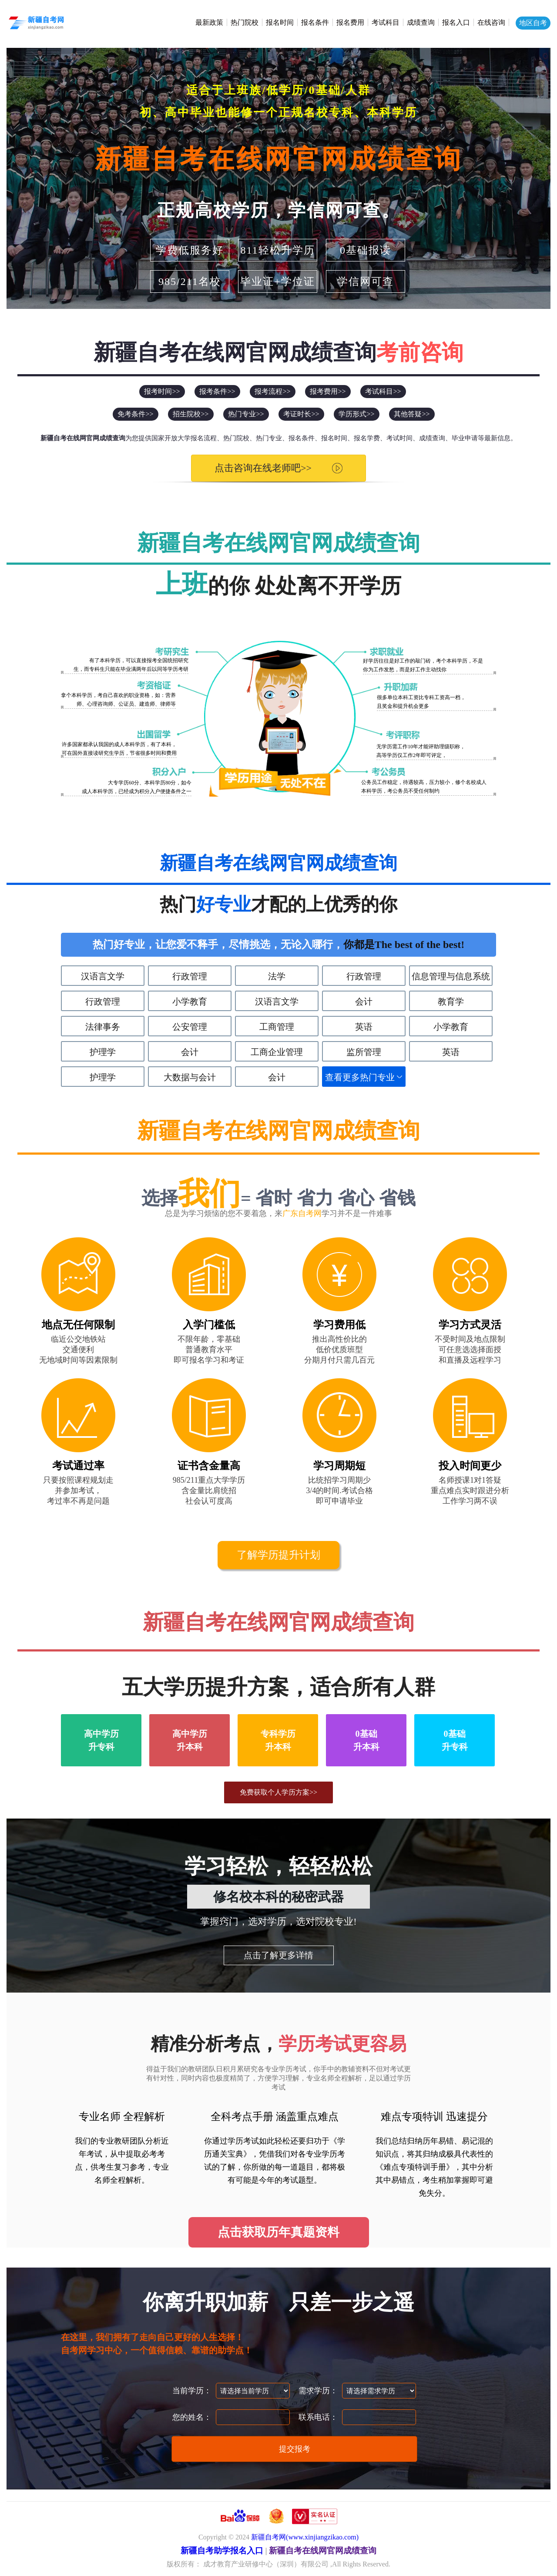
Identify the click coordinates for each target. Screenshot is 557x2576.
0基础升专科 (455, 1740)
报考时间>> (162, 391)
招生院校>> (190, 414)
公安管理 (189, 1027)
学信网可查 (365, 281)
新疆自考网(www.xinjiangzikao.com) (305, 2537)
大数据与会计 (190, 1077)
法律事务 (102, 1027)
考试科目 (385, 22)
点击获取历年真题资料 (278, 2232)
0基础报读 (365, 250)
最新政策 (209, 22)
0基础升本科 (366, 1740)
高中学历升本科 (189, 1740)
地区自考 (533, 23)
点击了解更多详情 (278, 1955)
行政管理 (189, 976)
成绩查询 (421, 22)
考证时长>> (301, 414)
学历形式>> (356, 414)
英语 (363, 1027)
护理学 (103, 1052)
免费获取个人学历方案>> (278, 1792)
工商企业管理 (277, 1052)
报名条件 (315, 22)
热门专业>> (246, 414)
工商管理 (276, 1027)
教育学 (451, 1001)
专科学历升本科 (278, 1740)
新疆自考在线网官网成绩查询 (279, 159)
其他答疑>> (411, 414)
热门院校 (244, 22)
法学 (276, 976)
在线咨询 (491, 22)
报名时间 (280, 22)
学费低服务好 (190, 250)
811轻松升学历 (277, 250)
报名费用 (350, 22)
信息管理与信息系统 (451, 976)
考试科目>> (383, 391)
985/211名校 (189, 281)
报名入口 (456, 22)
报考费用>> (328, 391)
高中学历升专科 (101, 1740)
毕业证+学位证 (277, 281)
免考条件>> (135, 414)
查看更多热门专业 (360, 1077)
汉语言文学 (102, 976)
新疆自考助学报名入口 (222, 2550)
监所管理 (363, 1052)
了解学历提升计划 (278, 1555)
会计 (363, 1001)
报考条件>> (217, 391)
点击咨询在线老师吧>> (263, 467)
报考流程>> (272, 391)
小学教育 (189, 1001)
